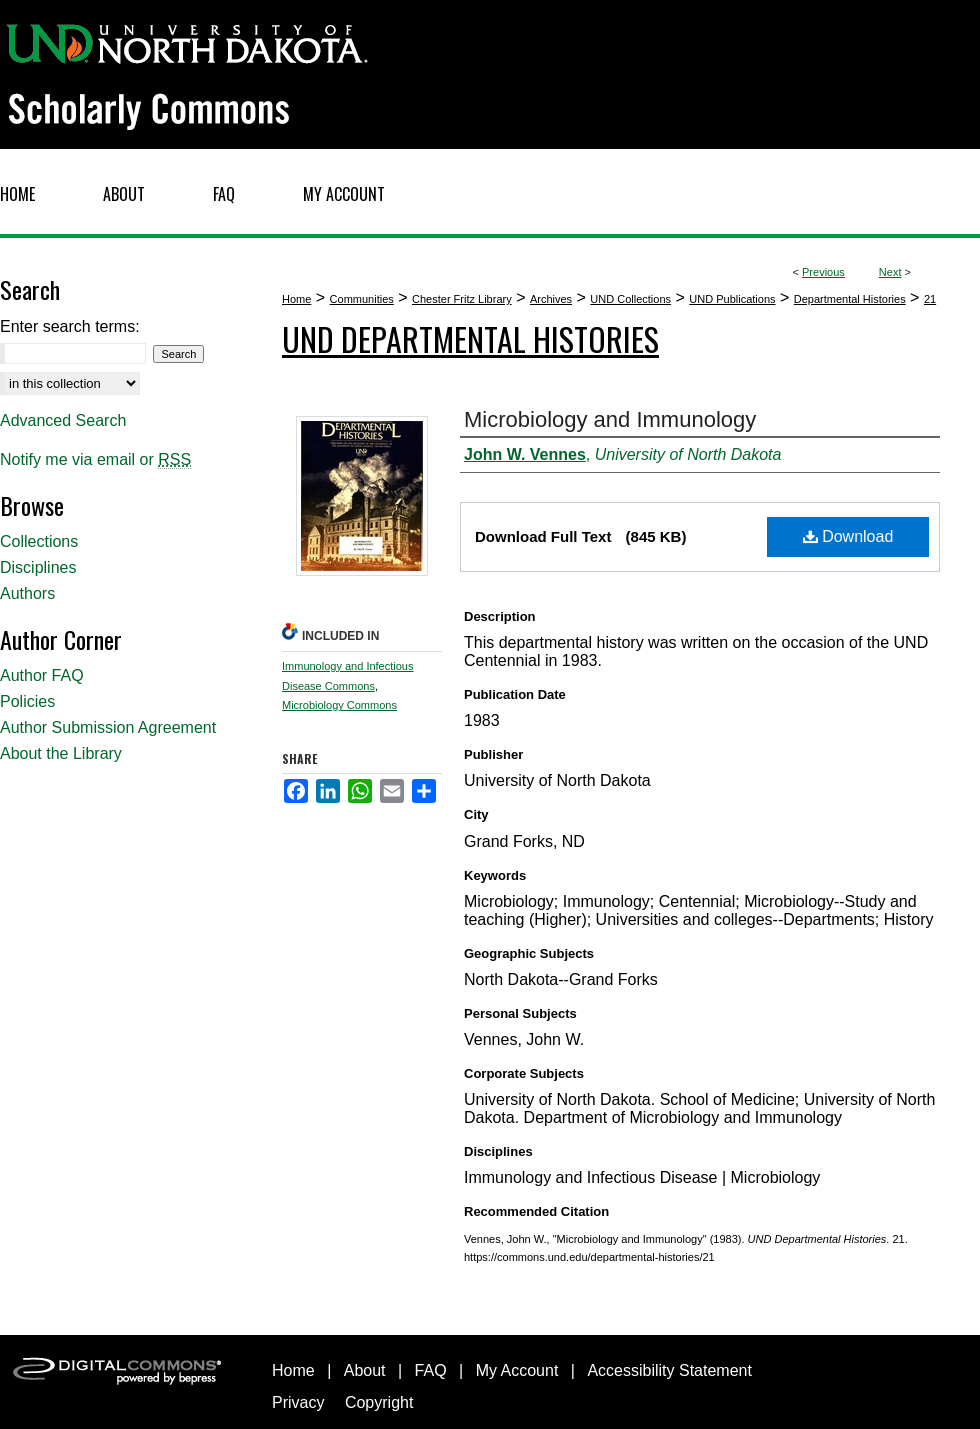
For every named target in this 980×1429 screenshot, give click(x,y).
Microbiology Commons (339, 705)
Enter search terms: (70, 326)
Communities (362, 299)
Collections (39, 541)
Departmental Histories (850, 299)
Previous (823, 272)
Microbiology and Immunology (610, 419)
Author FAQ (42, 675)
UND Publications (732, 299)
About (365, 1370)
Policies (27, 701)
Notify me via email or (95, 460)
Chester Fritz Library (462, 299)
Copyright (379, 1402)
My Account (517, 1370)
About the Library (61, 753)
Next (890, 272)
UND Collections (630, 299)
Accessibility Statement (669, 1370)
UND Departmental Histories (470, 338)
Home (296, 299)
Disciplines (38, 567)
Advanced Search (63, 420)
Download (848, 536)
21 (930, 299)
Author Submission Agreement (108, 727)
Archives (551, 299)
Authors (27, 593)
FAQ (431, 1370)
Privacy (298, 1402)
